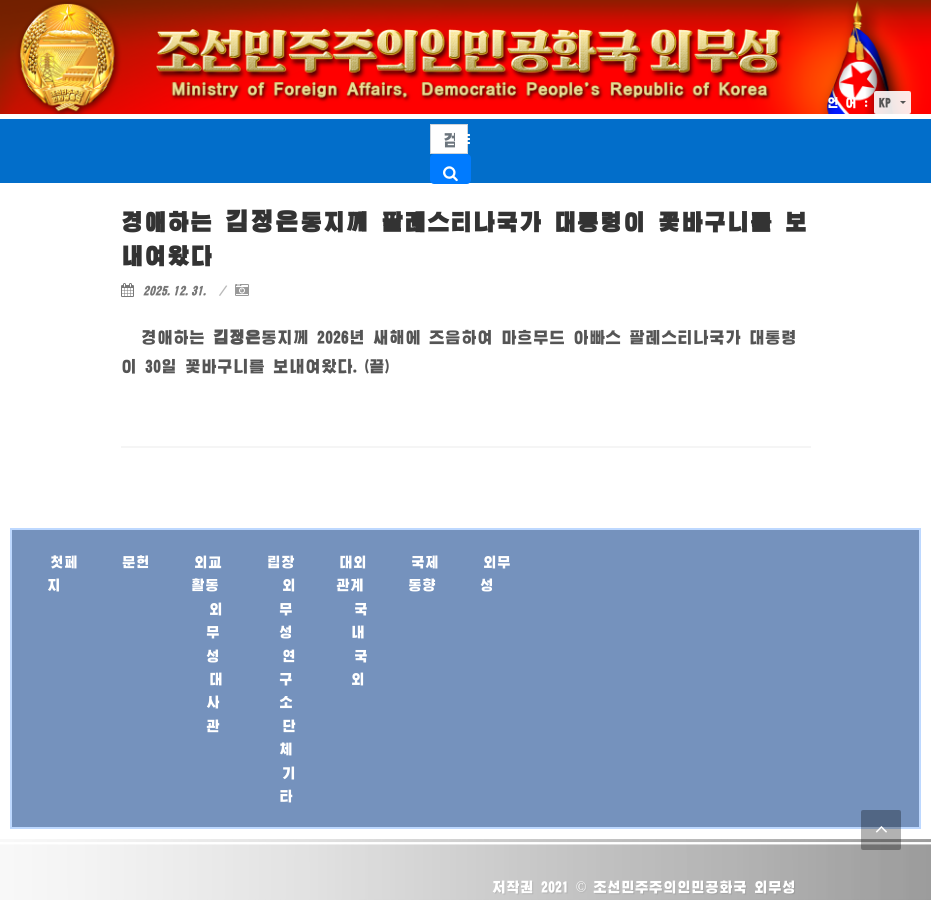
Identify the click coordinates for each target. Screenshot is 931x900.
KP (888, 102)
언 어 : (848, 102)
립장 (281, 561)
